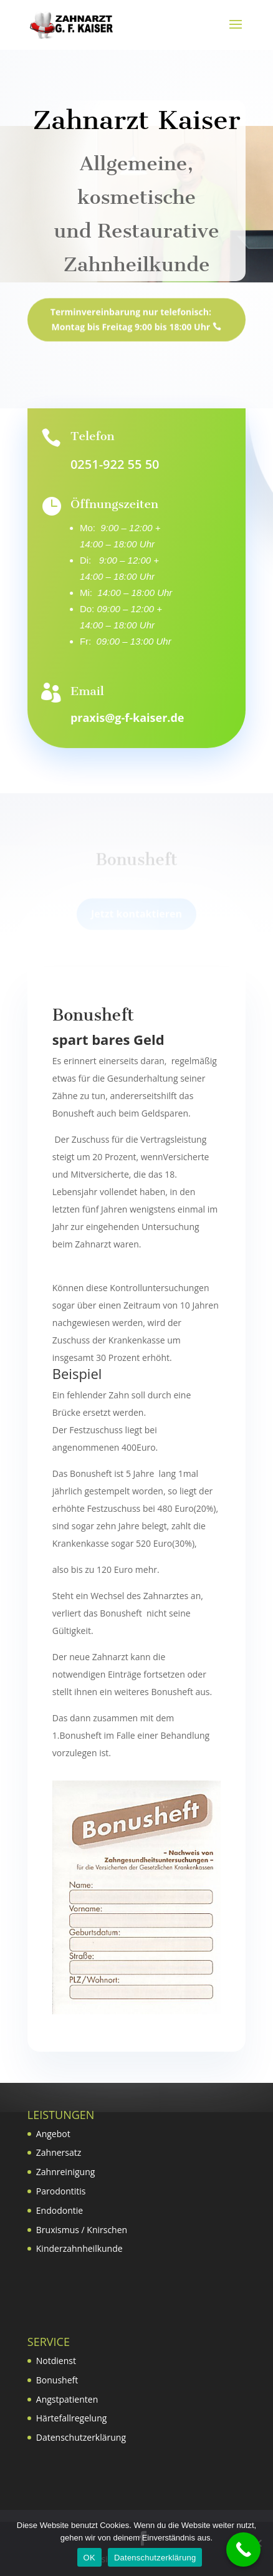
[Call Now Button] (243, 2549)
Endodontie (59, 2210)
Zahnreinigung (65, 2172)
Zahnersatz (59, 2152)
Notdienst (56, 2361)
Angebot (53, 2134)
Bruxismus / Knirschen (81, 2230)
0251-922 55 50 (114, 464)
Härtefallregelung (71, 2418)
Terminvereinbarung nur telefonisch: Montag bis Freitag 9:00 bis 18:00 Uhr (130, 328)
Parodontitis (61, 2191)
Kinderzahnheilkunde (79, 2248)
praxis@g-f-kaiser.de (127, 717)
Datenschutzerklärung (81, 2437)
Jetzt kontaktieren (136, 921)
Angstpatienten (67, 2399)
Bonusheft (57, 2380)
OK (89, 2557)
